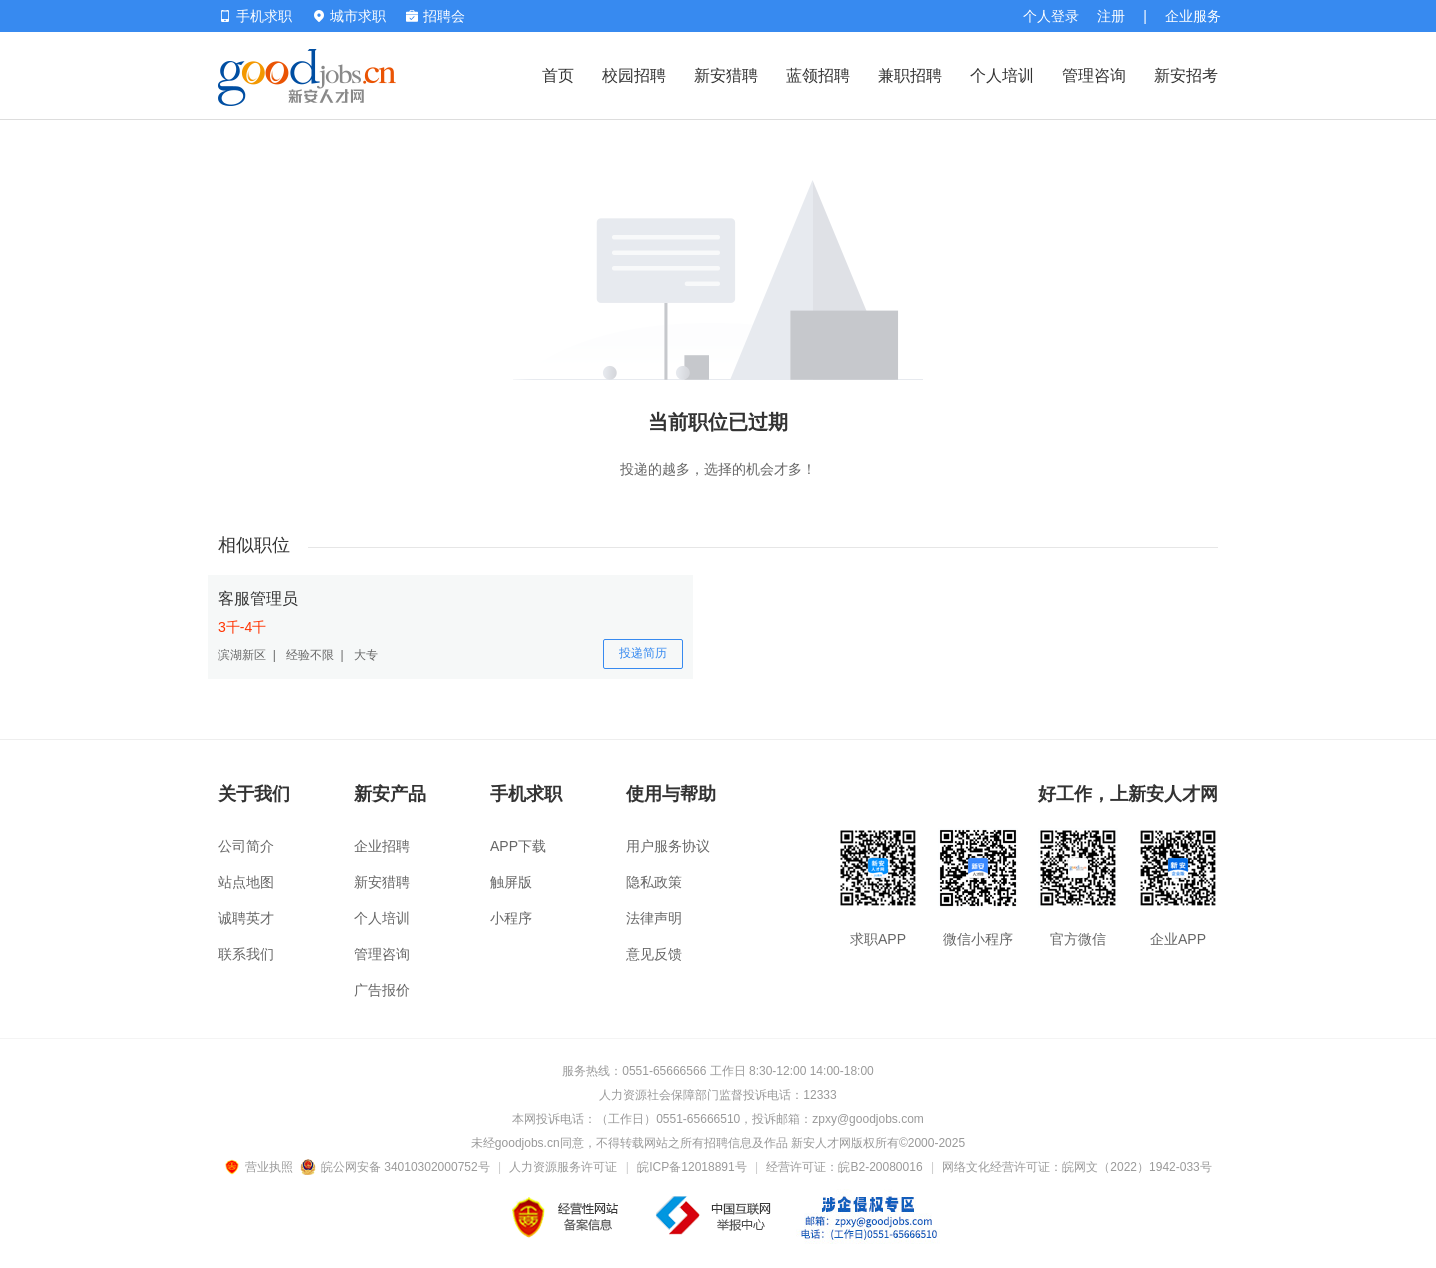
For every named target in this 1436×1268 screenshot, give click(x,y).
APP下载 (518, 846)
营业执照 (262, 1167)
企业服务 (1193, 16)
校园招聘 (634, 75)
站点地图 (246, 882)
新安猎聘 (726, 75)
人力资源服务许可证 (563, 1167)
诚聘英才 (246, 918)
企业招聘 (382, 846)
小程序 (511, 918)
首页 (558, 75)
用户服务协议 (668, 846)
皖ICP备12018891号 (691, 1167)
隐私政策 (654, 882)
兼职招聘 (910, 75)
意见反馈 (654, 954)
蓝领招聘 (818, 75)
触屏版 (511, 882)
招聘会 (435, 16)
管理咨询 (1094, 75)
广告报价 (382, 990)
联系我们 (246, 954)
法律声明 (654, 918)
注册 (1111, 16)
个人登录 (1051, 16)
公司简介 (246, 846)
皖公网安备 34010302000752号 (396, 1167)
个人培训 (1002, 75)
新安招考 (1186, 75)
